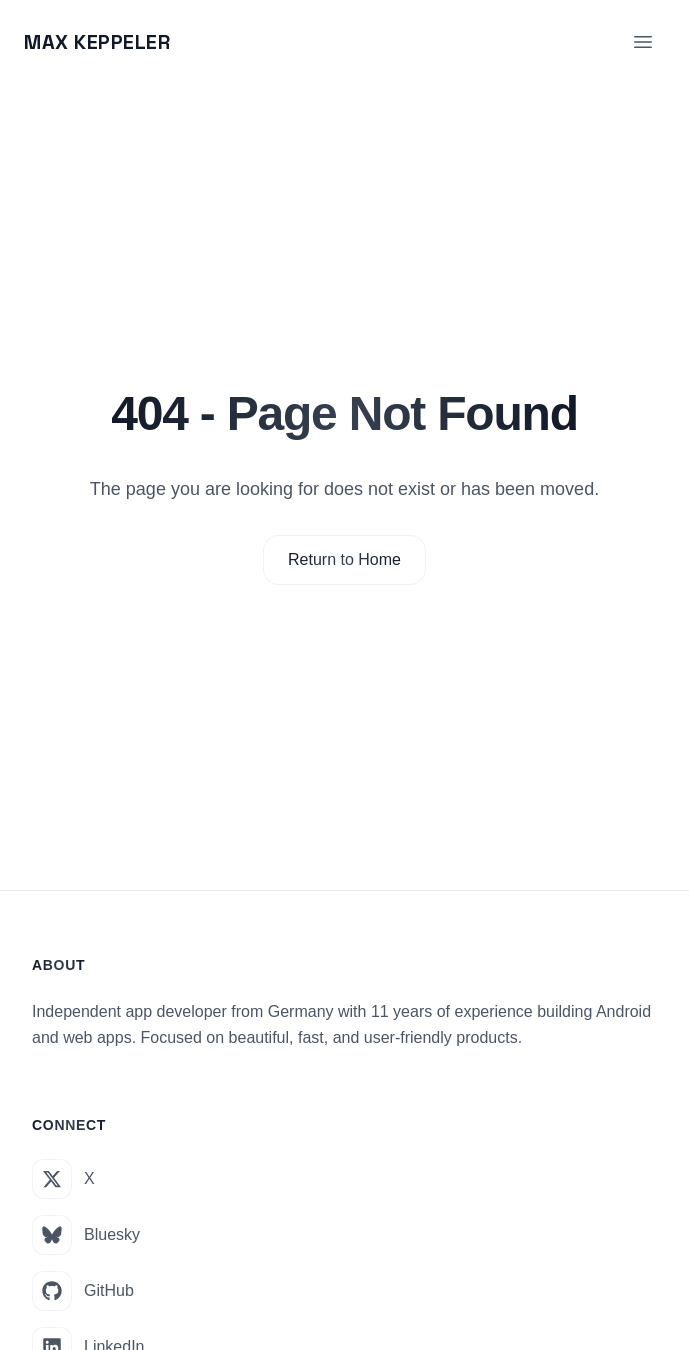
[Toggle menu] (643, 42)
